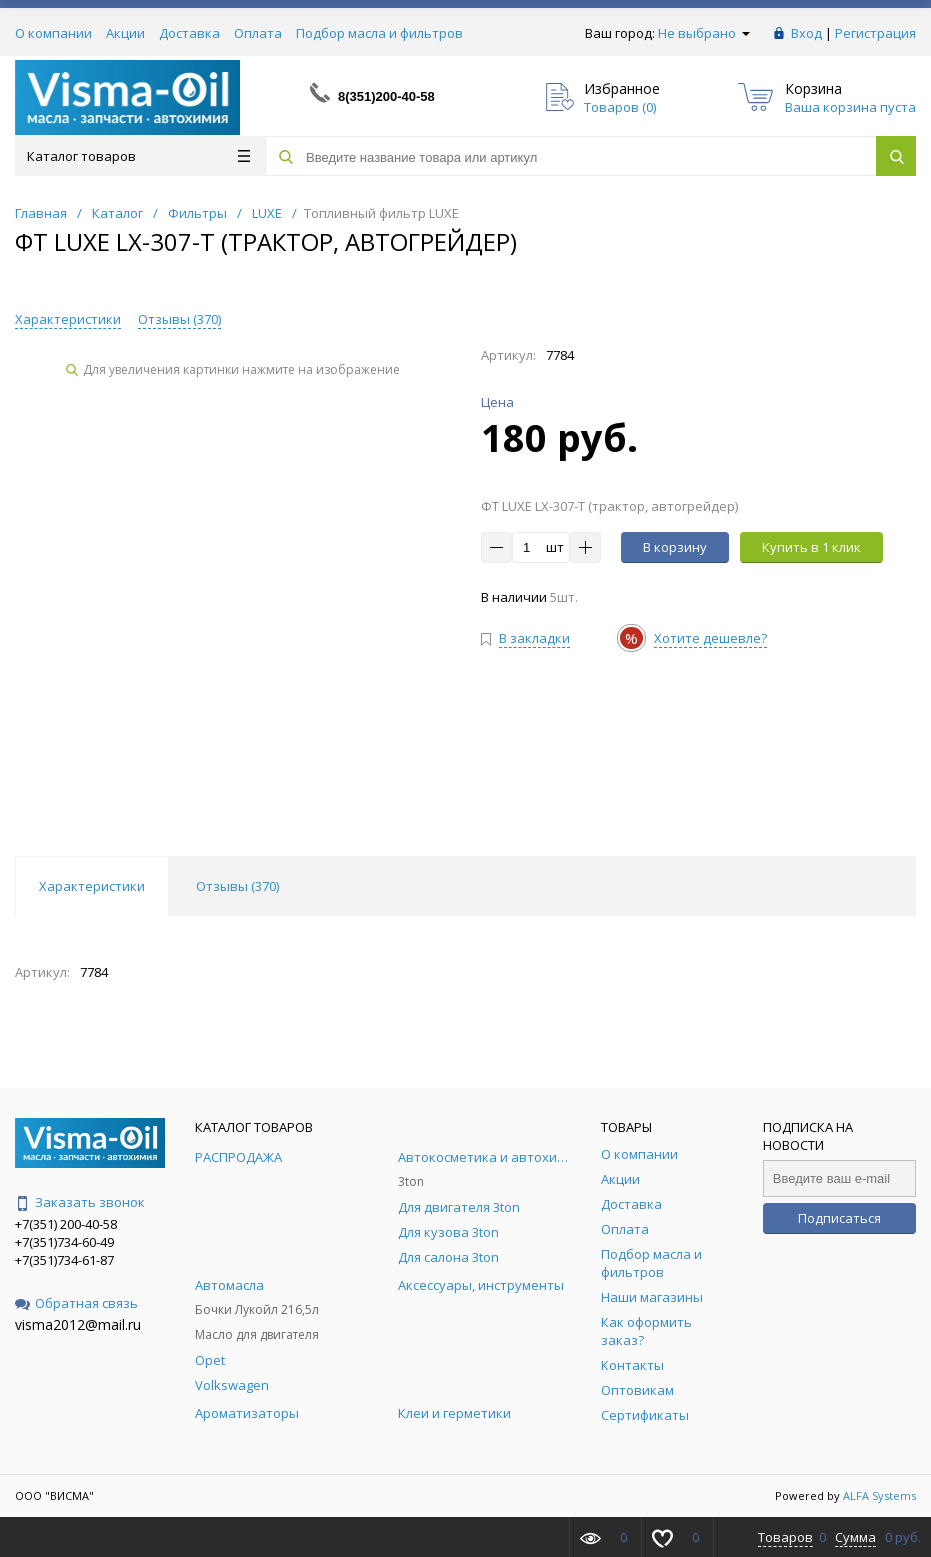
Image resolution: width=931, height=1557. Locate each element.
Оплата (258, 33)
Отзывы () (179, 319)
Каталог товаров (138, 156)
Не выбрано (704, 33)
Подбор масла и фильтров (379, 33)
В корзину (675, 547)
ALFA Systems (879, 1495)
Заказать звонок (80, 1202)
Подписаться (839, 1218)
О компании (53, 33)
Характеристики (68, 319)
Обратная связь (76, 1303)
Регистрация (875, 33)
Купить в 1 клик (811, 547)
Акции (125, 33)
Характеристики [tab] (92, 886)
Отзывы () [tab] (237, 886)
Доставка (189, 33)
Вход (806, 33)
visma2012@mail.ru (78, 1324)
